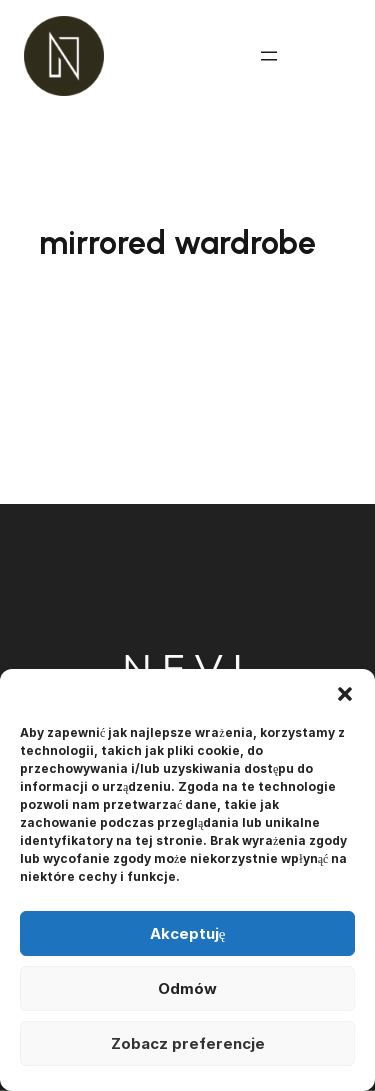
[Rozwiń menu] (269, 56)
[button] (345, 694)
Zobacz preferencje (188, 1043)
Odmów (187, 988)
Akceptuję (188, 933)
